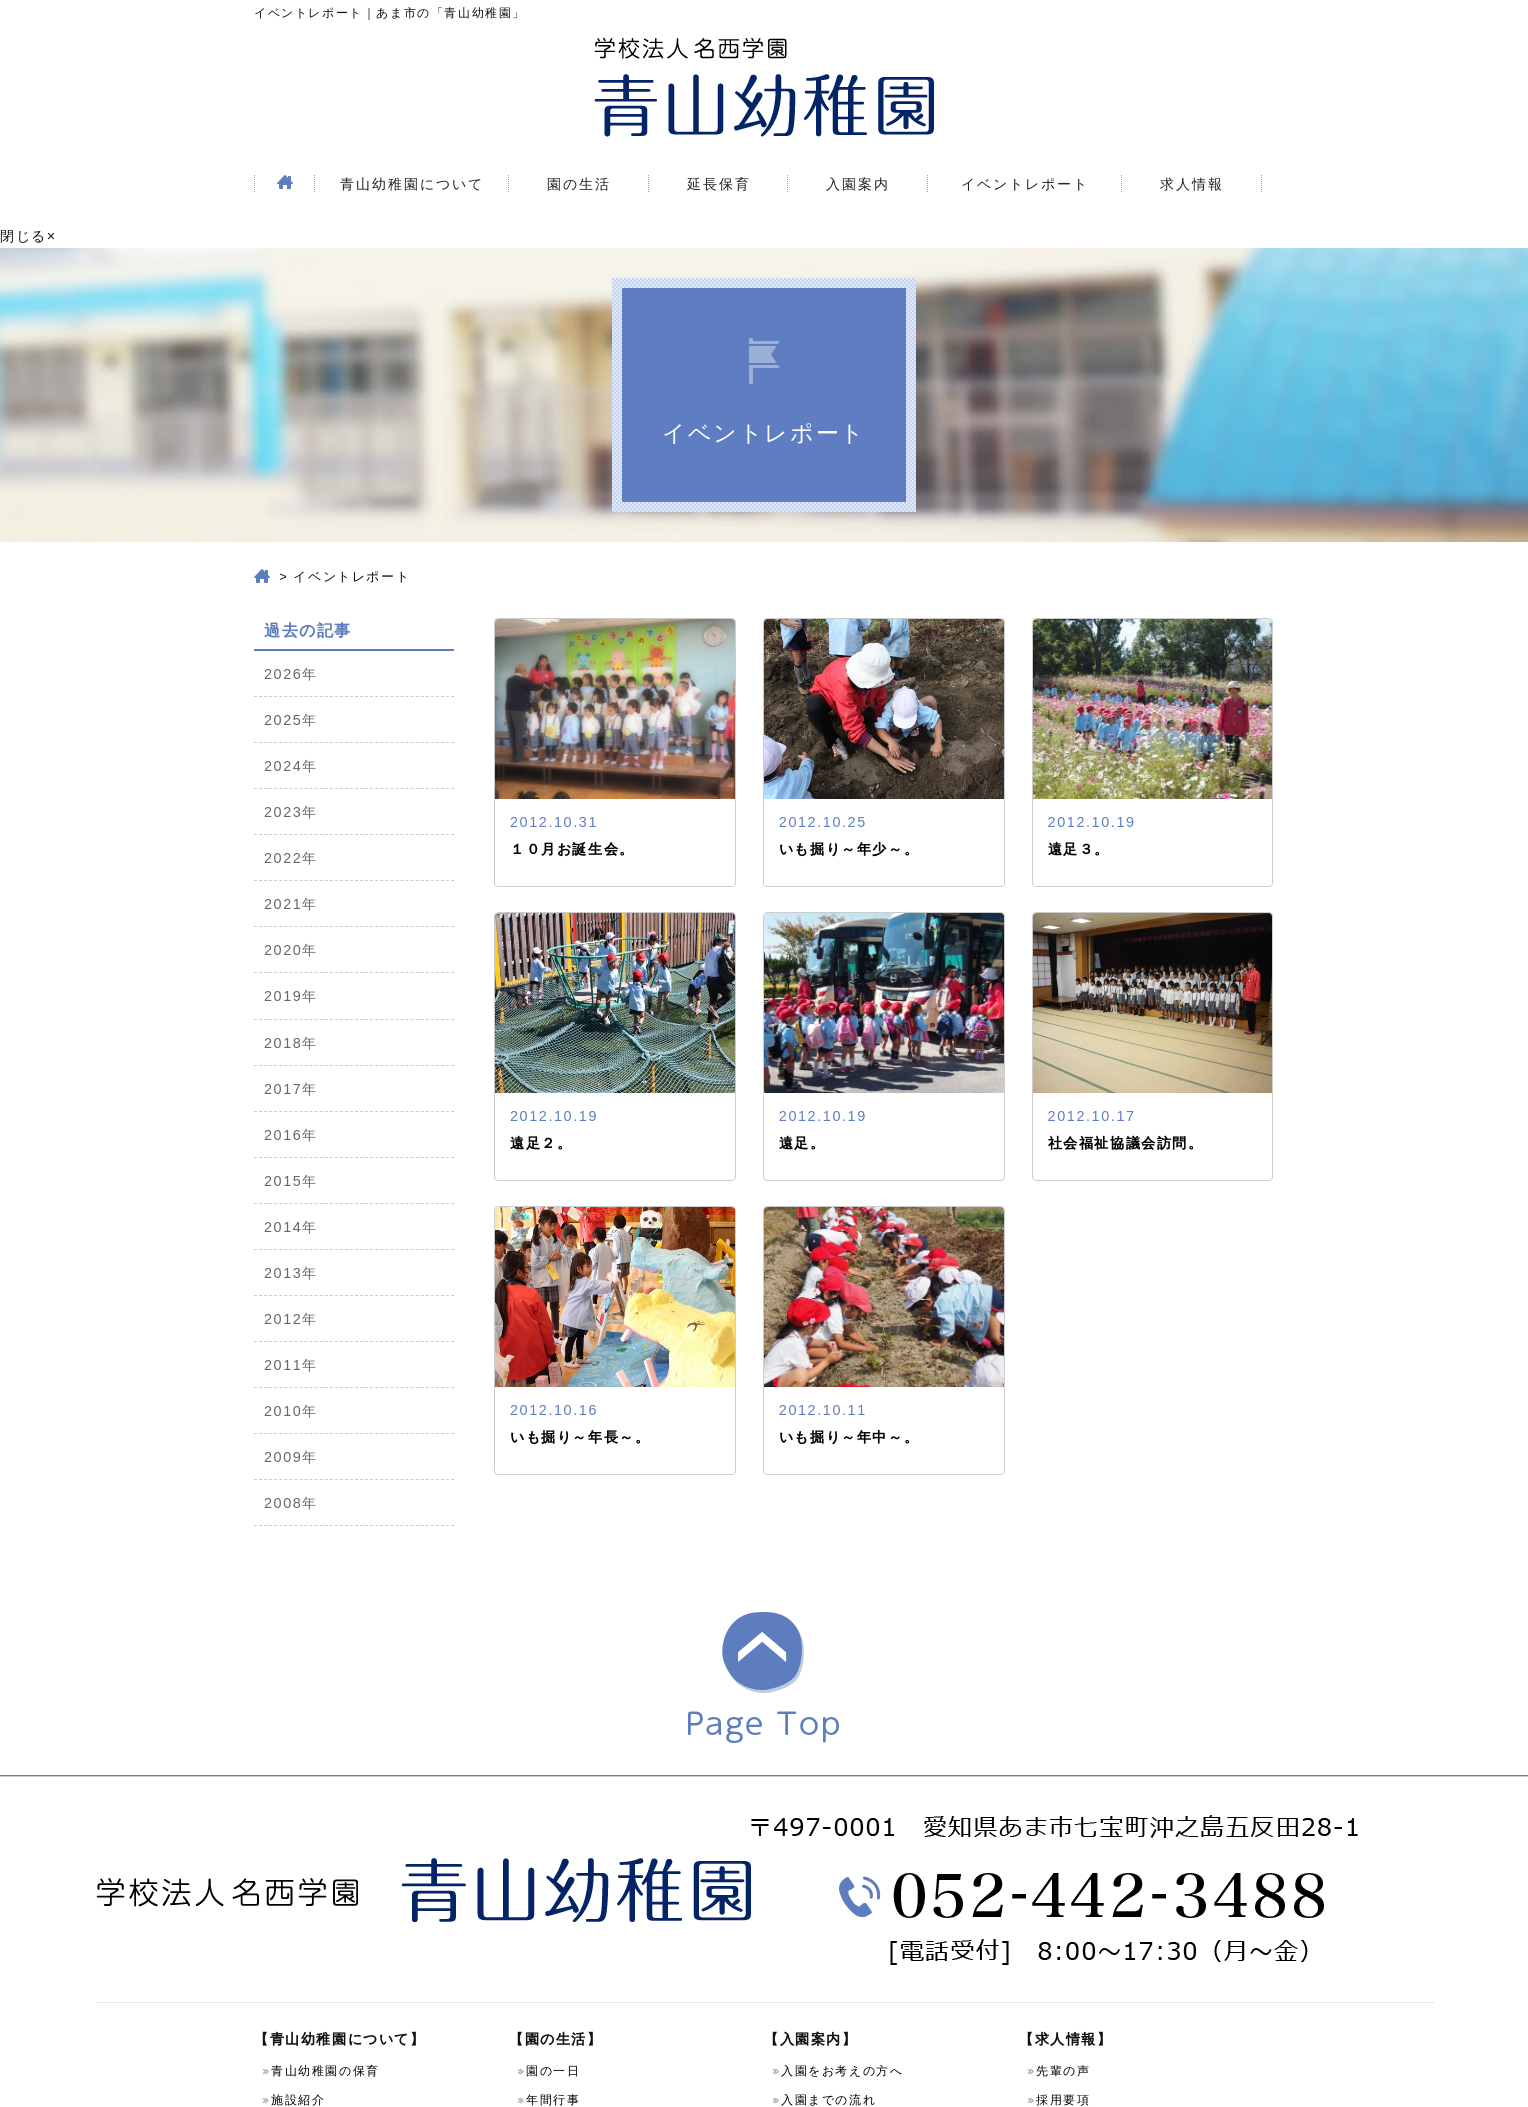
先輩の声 (1063, 1836)
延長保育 (719, 144)
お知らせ (1063, 1978)
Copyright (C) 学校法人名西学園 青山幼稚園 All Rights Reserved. (764, 2079)
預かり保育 (560, 1978)
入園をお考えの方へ (842, 1836)
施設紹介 (298, 1865)
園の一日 (553, 1836)
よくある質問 (822, 1923)
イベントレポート (1025, 144)
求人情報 (1192, 144)
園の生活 (579, 144)
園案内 (291, 1894)
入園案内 (858, 144)
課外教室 (553, 2007)
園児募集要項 (822, 1894)
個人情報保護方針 (325, 1952)
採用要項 (1063, 1865)
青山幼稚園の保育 (325, 1836)
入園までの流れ (828, 1865)
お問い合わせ (312, 1923)
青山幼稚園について (412, 144)
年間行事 (553, 1865)
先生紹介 (553, 1894)
